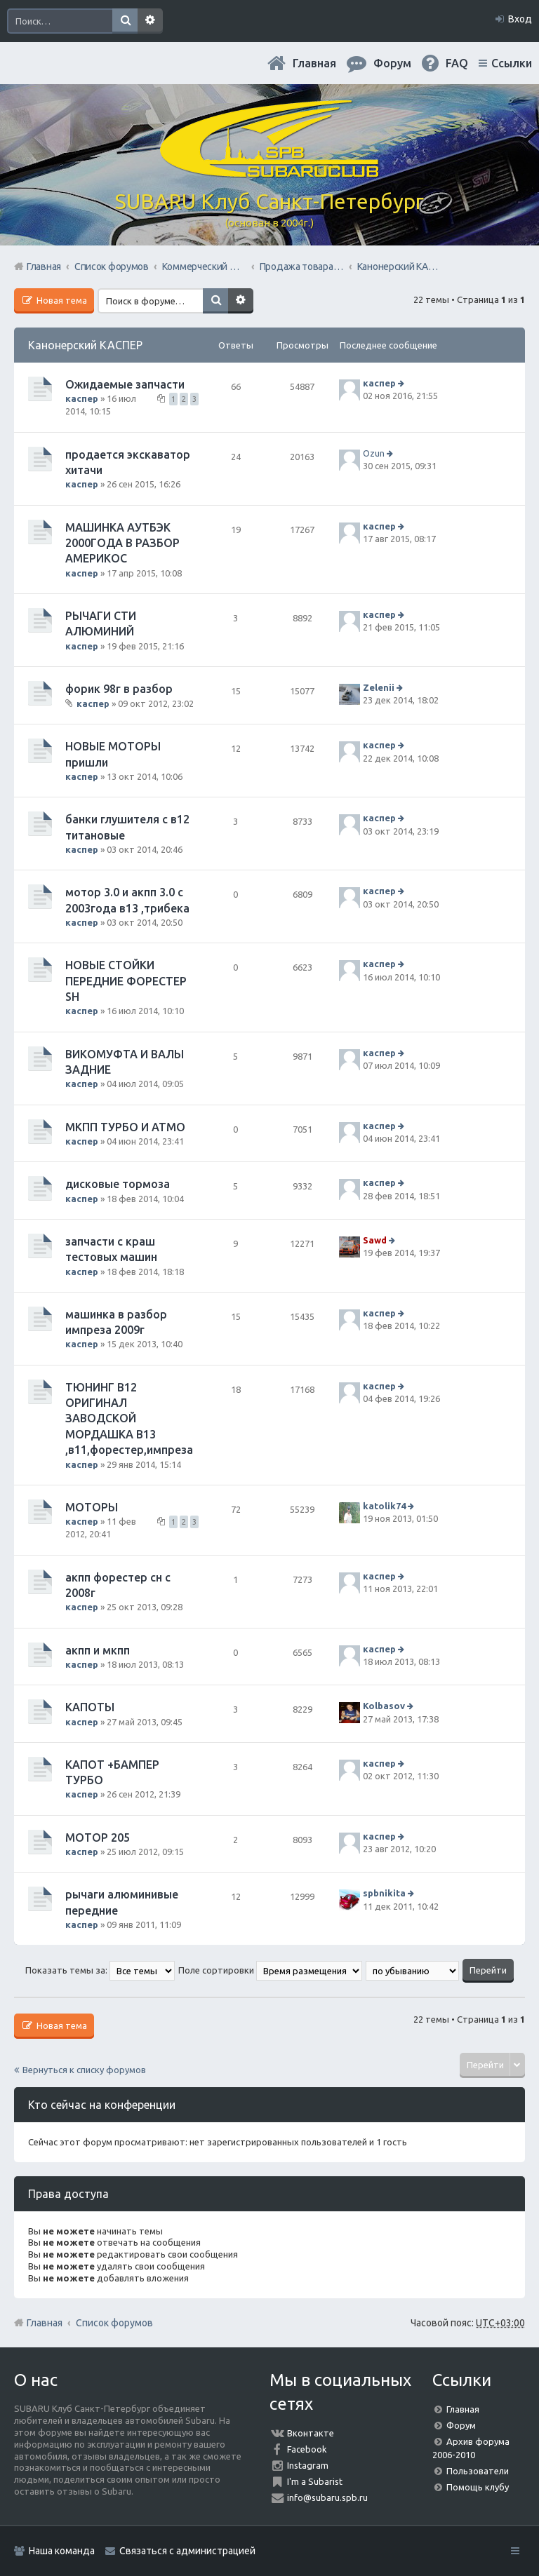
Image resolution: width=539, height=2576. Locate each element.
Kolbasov (384, 1706)
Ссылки (511, 63)
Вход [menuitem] (520, 19)
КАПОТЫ (89, 1707)
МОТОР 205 (97, 1837)
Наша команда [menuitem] (62, 2550)
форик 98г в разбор (119, 688)
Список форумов (114, 2322)
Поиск (125, 21)
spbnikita (384, 1893)
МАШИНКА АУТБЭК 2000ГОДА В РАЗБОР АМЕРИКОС (122, 543)
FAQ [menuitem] (457, 63)
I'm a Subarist (314, 2481)
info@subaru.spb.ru (327, 2497)
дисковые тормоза (117, 1184)
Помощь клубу (477, 2487)
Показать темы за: (100, 1970)
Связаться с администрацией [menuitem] (187, 2550)
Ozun (374, 453)
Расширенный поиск (150, 21)
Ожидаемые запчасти (125, 384)
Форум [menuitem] (392, 63)
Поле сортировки (270, 1970)
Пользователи (477, 2471)
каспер (81, 398)
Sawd (375, 1240)
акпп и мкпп (97, 1650)
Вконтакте (310, 2433)
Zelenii (378, 687)
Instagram (307, 2465)
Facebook (307, 2449)
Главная (314, 63)
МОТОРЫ (91, 1507)
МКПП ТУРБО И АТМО (125, 1127)
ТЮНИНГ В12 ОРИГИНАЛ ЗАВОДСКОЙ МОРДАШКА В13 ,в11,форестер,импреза (129, 1419)
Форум (461, 2425)
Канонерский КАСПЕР (85, 345)
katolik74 (384, 1506)
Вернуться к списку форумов (84, 2070)
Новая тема (60, 300)
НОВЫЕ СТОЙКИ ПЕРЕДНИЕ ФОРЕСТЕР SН (126, 981)
